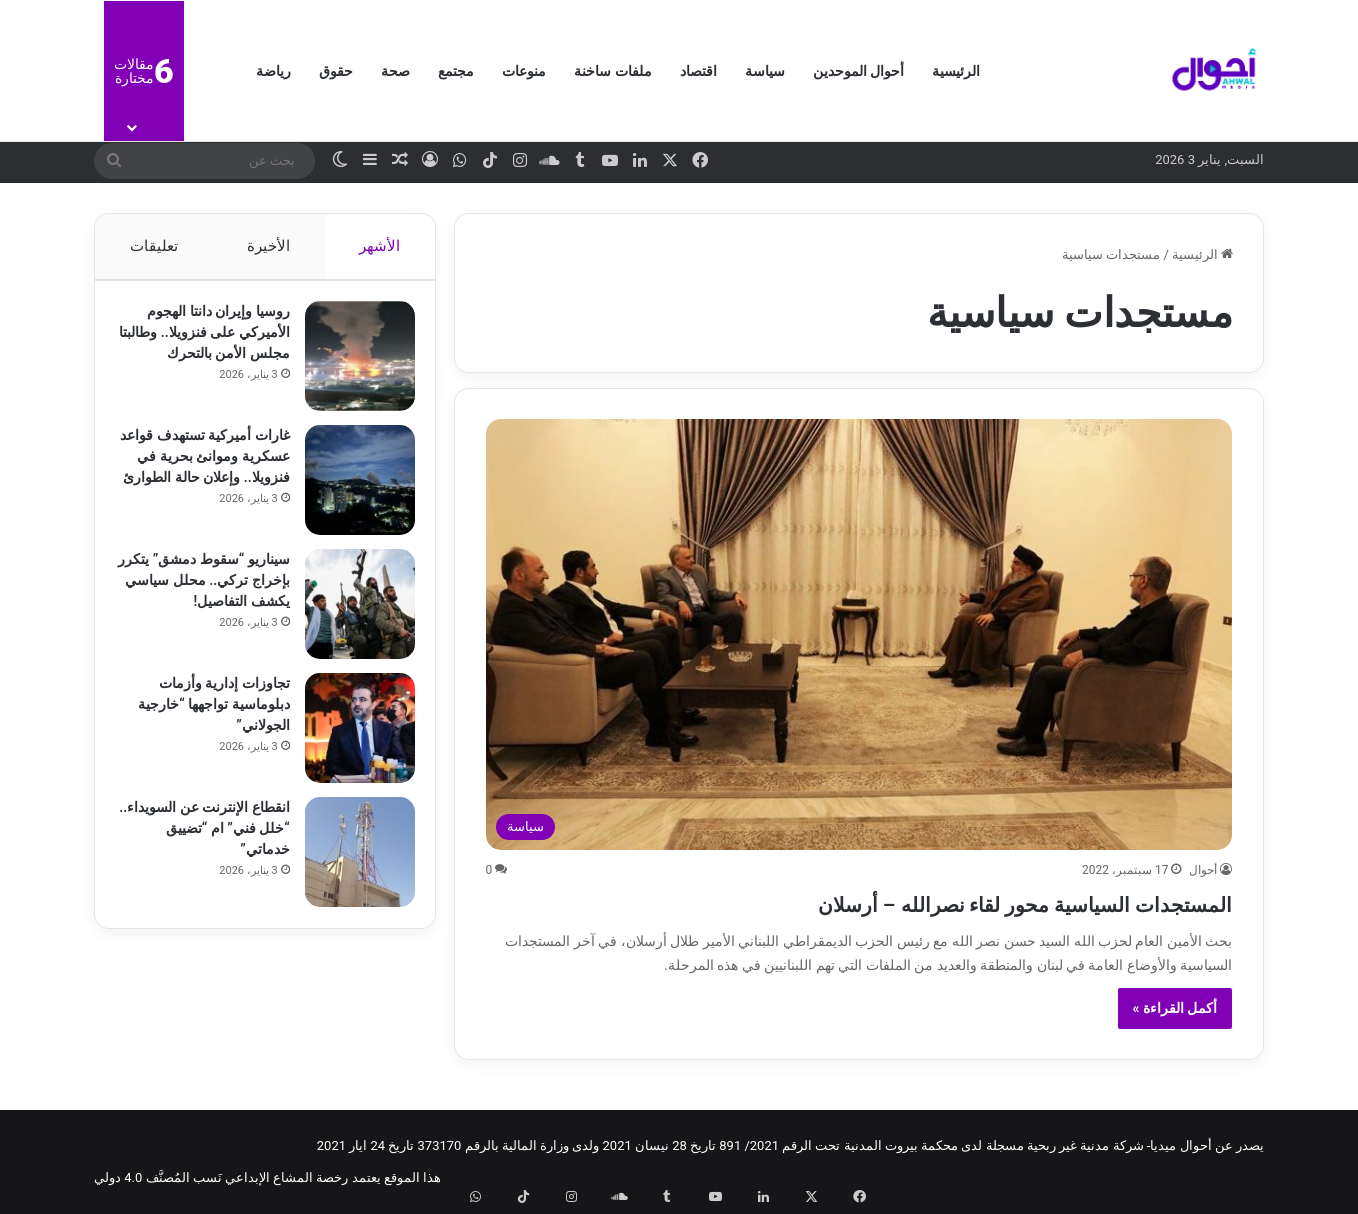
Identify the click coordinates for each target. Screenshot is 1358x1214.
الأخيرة (268, 246)
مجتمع (456, 71)
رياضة (273, 71)
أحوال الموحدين (858, 71)
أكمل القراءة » (1175, 1008)
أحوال (1203, 870)
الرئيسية (956, 71)
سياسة (765, 71)
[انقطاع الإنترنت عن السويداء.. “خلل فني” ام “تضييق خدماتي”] (350, 862)
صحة (395, 71)
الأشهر (380, 246)
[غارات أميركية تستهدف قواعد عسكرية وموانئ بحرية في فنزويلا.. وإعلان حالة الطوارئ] (350, 490)
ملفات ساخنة (612, 71)
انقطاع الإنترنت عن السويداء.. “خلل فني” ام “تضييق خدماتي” (210, 838)
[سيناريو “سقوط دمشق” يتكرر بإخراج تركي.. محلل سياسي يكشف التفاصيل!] (350, 614)
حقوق (336, 71)
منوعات (524, 71)
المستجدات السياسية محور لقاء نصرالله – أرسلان (928, 901)
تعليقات (153, 246)
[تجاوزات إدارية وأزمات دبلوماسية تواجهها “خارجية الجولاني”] (350, 738)
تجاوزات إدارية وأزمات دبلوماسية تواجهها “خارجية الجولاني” (204, 714)
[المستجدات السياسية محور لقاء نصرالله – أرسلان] (859, 634)
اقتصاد (698, 71)
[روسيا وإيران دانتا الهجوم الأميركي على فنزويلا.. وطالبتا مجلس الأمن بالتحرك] (350, 366)
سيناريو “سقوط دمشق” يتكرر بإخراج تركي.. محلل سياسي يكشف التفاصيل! (204, 590)
